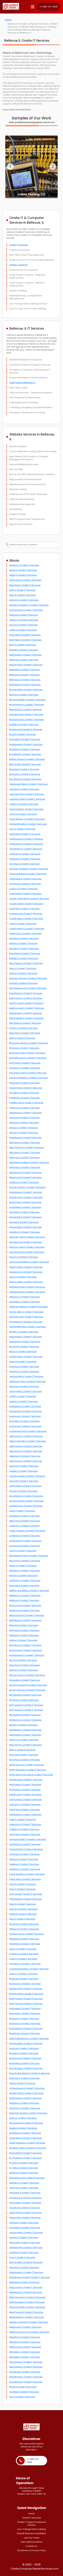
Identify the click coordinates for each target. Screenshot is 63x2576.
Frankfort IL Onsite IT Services (24, 1097)
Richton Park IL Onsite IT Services (26, 1993)
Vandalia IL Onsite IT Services (24, 2227)
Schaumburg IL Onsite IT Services (26, 2088)
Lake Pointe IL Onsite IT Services (25, 1446)
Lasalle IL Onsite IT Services (23, 1471)
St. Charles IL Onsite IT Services (25, 2157)
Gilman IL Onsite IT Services (23, 1132)
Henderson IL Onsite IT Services (25, 1272)
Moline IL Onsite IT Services (23, 1640)
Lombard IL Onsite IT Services (24, 1535)
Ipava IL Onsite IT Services (22, 1361)
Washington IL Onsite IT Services (26, 2272)
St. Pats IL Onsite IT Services (23, 2167)
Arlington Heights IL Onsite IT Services (29, 605)
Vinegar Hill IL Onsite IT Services (25, 2247)
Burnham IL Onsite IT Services (24, 774)
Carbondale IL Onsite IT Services (26, 809)
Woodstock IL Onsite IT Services (25, 2381)
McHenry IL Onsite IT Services (24, 1610)
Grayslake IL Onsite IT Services (25, 1207)
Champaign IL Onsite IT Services (26, 839)
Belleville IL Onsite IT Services (24, 669)
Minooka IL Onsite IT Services (24, 1630)
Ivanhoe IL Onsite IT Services (24, 1371)
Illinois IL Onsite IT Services (23, 1351)
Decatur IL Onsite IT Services (24, 948)
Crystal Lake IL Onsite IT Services (26, 918)
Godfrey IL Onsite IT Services (24, 1182)
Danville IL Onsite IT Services (24, 938)
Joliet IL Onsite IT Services (22, 1396)
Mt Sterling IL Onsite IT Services (25, 1720)
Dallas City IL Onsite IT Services (25, 933)
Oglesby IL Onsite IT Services (24, 1829)
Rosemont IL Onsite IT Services (25, 2058)
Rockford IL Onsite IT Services (24, 2033)
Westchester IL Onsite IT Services (26, 2317)
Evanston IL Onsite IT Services (24, 1067)
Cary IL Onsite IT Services (22, 828)
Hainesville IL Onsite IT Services (25, 1227)
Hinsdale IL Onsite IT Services (24, 1301)
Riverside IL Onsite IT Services (24, 2013)
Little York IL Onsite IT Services (24, 1520)
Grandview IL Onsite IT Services (25, 1192)
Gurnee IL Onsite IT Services (23, 1222)
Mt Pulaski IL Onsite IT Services (25, 1714)
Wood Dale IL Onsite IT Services (25, 2362)
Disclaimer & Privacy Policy (31, 2550)
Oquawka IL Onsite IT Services (25, 1844)
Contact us (31, 2546)
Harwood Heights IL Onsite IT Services (29, 1261)
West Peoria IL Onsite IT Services (26, 2312)
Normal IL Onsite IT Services (23, 1754)
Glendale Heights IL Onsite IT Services (29, 1162)
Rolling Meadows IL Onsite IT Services (29, 2038)
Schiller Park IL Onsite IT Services (26, 2093)
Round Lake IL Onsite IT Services (26, 2068)
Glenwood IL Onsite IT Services (25, 1172)
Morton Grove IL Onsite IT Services (27, 1675)
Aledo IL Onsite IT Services (23, 575)
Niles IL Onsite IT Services (22, 1749)
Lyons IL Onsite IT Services (22, 1550)
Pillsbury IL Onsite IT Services (24, 1929)
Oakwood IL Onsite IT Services (25, 1824)
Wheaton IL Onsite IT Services (24, 2337)
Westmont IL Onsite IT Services (25, 2327)
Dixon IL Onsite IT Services (22, 968)
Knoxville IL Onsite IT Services (24, 1421)
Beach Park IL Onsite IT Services (25, 664)
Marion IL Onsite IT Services (23, 1575)
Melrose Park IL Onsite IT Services (26, 1615)
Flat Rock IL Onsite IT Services (24, 1082)
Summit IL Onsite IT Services (23, 2187)
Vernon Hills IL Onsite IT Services (26, 2232)
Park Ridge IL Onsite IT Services (25, 1899)
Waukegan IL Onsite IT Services (25, 2292)
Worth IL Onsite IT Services (23, 2386)
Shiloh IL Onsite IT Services (23, 2118)
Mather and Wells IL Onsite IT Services (29, 1590)
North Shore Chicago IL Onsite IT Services (31, 1774)
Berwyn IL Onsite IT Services (23, 694)
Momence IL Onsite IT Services (25, 1645)
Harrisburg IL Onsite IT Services (25, 1242)
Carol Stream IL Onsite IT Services (27, 819)
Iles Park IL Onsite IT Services (24, 1346)
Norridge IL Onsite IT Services (24, 1759)
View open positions (31, 2541)
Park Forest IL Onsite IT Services (25, 1894)
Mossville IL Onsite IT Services (24, 1680)
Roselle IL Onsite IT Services (23, 2053)
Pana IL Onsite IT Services (22, 1884)
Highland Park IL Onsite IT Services (27, 1287)
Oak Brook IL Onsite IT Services (25, 1794)
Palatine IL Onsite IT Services (24, 1864)
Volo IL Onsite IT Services (22, 2257)
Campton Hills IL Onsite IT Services (27, 799)
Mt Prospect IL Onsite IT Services (26, 1705)
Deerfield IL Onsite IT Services (24, 953)
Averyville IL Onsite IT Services (25, 634)
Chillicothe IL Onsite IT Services (25, 878)
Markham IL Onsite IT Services (24, 1580)
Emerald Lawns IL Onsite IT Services (27, 1057)
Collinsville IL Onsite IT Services (25, 893)
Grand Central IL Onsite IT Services (27, 1187)
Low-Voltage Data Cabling (31, 2529)
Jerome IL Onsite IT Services (24, 1386)
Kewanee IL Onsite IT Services (25, 1416)
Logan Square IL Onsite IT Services (27, 1530)
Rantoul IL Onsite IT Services (23, 1978)
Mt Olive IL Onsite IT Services (24, 1700)
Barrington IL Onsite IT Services (25, 639)
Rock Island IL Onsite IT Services (25, 2028)
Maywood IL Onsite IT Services (25, 1605)
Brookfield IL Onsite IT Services (25, 754)
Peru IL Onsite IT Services (22, 1919)
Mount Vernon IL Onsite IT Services (27, 1690)
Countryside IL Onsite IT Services (26, 903)
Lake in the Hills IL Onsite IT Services (27, 1441)
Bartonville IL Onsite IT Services (25, 654)
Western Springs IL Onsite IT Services (28, 2322)
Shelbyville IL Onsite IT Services (25, 2098)
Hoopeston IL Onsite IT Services (25, 1321)
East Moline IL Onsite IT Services (25, 993)
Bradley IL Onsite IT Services (24, 724)
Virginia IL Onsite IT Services (23, 2252)
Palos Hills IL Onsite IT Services (25, 1879)
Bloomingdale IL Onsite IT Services (27, 699)
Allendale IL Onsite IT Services (25, 585)
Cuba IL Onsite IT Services (22, 923)
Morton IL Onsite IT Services (23, 1670)
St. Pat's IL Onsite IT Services (23, 2162)
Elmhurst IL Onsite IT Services (24, 1048)
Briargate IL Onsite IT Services (24, 739)
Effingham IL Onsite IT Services (25, 1023)
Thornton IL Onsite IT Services (24, 2207)
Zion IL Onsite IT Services (22, 2396)
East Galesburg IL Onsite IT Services (28, 988)
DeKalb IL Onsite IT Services (23, 958)
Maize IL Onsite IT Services (23, 1565)
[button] (10, 166)
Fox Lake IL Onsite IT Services (24, 1092)
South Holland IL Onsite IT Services (27, 2143)
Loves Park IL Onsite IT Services (25, 1540)
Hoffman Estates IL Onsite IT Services (28, 1306)
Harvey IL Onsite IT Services (23, 1257)
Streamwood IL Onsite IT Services (27, 2177)
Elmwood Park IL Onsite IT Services (27, 1052)
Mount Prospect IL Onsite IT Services (28, 1685)
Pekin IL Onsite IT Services (22, 1904)
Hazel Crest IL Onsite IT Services (26, 1267)
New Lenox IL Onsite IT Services (25, 1744)
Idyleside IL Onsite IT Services (24, 1341)
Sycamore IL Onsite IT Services (25, 2197)
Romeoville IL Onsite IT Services (25, 2043)
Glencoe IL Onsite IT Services (24, 1157)
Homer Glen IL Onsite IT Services (26, 1311)
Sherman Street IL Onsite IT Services (28, 2113)
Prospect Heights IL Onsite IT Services (29, 1968)
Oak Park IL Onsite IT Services (24, 1809)
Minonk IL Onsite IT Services (23, 1625)
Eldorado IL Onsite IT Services (24, 1033)
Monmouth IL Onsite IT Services (25, 1650)
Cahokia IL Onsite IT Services (24, 789)
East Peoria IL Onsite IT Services (25, 998)
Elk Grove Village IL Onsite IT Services (28, 1043)
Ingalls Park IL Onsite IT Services (25, 1356)
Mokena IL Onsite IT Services (24, 1635)
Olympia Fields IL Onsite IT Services (27, 1839)
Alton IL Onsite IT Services (22, 595)
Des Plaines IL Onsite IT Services (26, 963)
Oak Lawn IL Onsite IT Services (25, 1804)
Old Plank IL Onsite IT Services (24, 1834)
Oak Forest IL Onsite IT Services (25, 1799)
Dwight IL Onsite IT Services (23, 983)
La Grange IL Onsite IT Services (25, 1426)
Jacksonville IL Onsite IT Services (26, 1376)
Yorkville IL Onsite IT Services (24, 2391)
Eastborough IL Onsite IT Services (26, 1008)
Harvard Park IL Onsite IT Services (26, 1252)
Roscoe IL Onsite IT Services (24, 2048)
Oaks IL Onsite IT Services (22, 1819)
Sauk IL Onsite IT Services (22, 2083)
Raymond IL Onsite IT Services (25, 1983)
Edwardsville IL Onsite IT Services (26, 1018)
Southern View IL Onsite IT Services (27, 2147)
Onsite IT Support (18, 264)
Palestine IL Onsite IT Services (24, 1869)
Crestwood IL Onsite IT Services (25, 913)
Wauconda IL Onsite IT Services (25, 2287)
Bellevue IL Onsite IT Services (24, 674)
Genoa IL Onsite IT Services (23, 1127)
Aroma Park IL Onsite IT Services (26, 610)
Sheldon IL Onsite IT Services (24, 2103)
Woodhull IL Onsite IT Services (24, 2371)
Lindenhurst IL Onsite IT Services (26, 1505)
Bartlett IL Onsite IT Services (23, 649)
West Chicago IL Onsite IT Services (27, 2297)
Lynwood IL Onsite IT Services (24, 1545)
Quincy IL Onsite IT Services (23, 1973)
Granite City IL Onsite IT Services (26, 1197)
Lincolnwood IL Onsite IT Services (26, 1500)
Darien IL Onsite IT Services (23, 943)
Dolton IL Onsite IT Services (23, 973)
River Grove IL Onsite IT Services (26, 2003)
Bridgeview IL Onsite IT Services (25, 744)
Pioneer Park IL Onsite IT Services (26, 1933)
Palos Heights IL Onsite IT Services (27, 1874)
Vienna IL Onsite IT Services (23, 2237)
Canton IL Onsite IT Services (23, 804)
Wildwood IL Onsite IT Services (25, 2347)
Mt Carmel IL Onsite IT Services (25, 1695)
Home (8, 19)
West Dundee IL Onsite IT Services (27, 2302)
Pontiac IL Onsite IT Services (23, 1953)
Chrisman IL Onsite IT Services (25, 883)
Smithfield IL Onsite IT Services (25, 2133)
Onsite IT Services (18, 244)
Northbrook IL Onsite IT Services (25, 1779)
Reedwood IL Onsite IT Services (25, 1988)
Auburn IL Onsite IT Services (23, 619)
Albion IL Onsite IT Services (23, 570)
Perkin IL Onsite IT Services (23, 1914)
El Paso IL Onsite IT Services (23, 1028)
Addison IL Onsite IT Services (24, 565)
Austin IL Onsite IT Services (23, 630)
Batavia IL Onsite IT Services (23, 659)
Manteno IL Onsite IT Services (24, 1570)
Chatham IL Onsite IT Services (24, 854)
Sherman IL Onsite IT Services (24, 2108)
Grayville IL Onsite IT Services (24, 1212)
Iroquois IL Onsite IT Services (24, 1366)
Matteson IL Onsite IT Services (24, 1595)
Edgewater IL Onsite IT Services (25, 1013)
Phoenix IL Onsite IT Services (24, 1924)
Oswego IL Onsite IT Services (24, 1854)
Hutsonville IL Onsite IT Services (25, 1336)
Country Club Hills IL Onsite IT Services (29, 898)
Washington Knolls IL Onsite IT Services (29, 2277)
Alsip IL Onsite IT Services (22, 590)
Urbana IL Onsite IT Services (23, 2222)
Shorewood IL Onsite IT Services (26, 2123)
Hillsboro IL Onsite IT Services (24, 1296)
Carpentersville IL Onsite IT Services (28, 824)
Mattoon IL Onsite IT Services (24, 1600)
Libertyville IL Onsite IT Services (25, 1485)
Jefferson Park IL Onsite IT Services (27, 1381)
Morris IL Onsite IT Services (23, 1660)
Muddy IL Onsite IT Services (23, 1724)
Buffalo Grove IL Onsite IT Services (27, 759)
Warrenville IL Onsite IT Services (25, 2262)
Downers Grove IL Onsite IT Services (28, 978)
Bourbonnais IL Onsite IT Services (26, 719)
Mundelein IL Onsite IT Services (25, 1729)
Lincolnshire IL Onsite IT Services (26, 1496)
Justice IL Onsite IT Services (23, 1401)
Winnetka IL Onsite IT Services (24, 2357)
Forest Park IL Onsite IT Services (25, 1087)
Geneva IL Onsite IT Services (24, 1122)
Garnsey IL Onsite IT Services (24, 1117)
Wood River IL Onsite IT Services (26, 2367)
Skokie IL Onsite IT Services (23, 2128)
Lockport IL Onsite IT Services (24, 1525)
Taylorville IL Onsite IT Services (25, 2202)
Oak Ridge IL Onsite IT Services (25, 1814)
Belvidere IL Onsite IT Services (25, 684)
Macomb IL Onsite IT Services (24, 1560)
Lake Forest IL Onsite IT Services (26, 1436)
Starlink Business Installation (31, 2533)
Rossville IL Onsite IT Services (24, 2063)
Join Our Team (31, 2537)
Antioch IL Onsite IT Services (23, 600)
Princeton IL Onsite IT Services (25, 1963)
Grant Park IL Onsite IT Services (25, 1202)
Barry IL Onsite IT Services (22, 644)
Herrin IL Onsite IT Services (23, 1276)
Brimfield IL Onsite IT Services (24, 749)
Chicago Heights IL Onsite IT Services (28, 868)
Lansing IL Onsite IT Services (23, 1466)
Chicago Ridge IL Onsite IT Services (27, 873)
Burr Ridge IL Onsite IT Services (25, 779)
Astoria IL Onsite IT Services (23, 615)
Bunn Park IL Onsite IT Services (25, 764)
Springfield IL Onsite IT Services (25, 2153)
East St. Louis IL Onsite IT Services (26, 1003)
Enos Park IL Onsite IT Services (24, 1063)
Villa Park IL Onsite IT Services (24, 2242)
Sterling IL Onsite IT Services (23, 2172)
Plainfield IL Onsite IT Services (24, 1943)
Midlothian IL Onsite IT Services (25, 1620)
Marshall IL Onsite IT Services (24, 1585)
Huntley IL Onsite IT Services (23, 1331)
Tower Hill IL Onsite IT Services (25, 2217)
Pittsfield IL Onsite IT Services (24, 1938)
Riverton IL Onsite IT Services (24, 2018)
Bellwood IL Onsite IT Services (24, 679)
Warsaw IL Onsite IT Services (24, 2267)
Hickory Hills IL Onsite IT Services (26, 1281)
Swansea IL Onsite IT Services (24, 2192)
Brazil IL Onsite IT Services (22, 734)
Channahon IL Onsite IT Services (26, 843)
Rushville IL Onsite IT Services (24, 2078)
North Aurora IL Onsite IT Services (26, 1764)
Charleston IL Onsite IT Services (25, 848)
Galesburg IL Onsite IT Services (25, 1112)
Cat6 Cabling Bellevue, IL (22, 382)
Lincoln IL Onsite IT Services (23, 1491)
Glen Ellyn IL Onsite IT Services (24, 1152)
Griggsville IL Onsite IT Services (25, 1217)
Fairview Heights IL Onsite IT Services (28, 1077)
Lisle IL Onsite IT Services (22, 1510)
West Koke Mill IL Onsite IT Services (27, 2307)
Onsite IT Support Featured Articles (31, 2523)
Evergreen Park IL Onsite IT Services (28, 1072)
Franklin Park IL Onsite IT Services (26, 1102)
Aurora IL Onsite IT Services (23, 624)
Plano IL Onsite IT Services (22, 1948)
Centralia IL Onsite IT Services (24, 834)
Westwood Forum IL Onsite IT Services (29, 2332)
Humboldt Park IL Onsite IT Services (27, 1326)
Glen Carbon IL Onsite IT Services (26, 1147)
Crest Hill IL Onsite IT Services (24, 908)
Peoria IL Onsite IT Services (23, 1909)
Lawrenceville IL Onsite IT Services (27, 1476)
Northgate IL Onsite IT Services (25, 1784)
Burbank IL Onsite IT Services (24, 769)
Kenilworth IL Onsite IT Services (25, 1411)
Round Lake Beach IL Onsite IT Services (29, 2073)
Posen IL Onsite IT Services (23, 1958)
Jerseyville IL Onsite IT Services (25, 1391)
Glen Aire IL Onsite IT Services (24, 1142)
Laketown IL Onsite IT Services (24, 1456)
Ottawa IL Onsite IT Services (23, 1859)
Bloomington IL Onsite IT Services (26, 704)
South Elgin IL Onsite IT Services (25, 2138)
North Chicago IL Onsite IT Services (27, 1769)
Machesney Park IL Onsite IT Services (28, 1555)
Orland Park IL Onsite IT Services (26, 1849)
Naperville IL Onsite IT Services (25, 1734)
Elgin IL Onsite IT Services (22, 1038)
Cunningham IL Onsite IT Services (26, 928)
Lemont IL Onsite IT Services (23, 1481)
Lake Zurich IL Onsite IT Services (25, 1451)
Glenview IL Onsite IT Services (24, 1167)
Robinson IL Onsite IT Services (24, 2023)
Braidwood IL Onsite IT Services (25, 729)
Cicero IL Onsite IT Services (23, 888)
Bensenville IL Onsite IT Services (26, 689)
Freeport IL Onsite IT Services (24, 1107)
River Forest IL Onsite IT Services (26, 1998)
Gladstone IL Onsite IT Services (25, 1137)
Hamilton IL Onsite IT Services (24, 1232)
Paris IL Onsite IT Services (22, 1889)
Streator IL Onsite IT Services (24, 2182)
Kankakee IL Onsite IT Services (25, 1406)
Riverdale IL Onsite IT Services (25, 2008)
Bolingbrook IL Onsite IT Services (26, 714)
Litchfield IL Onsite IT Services (24, 1515)
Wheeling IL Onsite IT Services (24, 2342)
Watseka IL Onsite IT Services (24, 2282)
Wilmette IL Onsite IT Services (24, 2352)
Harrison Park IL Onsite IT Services (27, 1247)
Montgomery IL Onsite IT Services (26, 1655)
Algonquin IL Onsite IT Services (25, 580)
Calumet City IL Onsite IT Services (26, 794)
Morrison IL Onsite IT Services (24, 1665)
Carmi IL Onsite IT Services (23, 814)
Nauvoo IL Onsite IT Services (24, 1739)
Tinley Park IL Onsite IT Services (25, 2212)
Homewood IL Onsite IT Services (26, 1316)
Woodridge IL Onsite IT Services (26, 2376)
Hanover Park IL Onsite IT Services (27, 1237)
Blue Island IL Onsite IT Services (25, 709)
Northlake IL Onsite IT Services (25, 1789)
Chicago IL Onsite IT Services (24, 863)
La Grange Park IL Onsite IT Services (28, 1431)
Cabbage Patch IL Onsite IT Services (28, 784)
